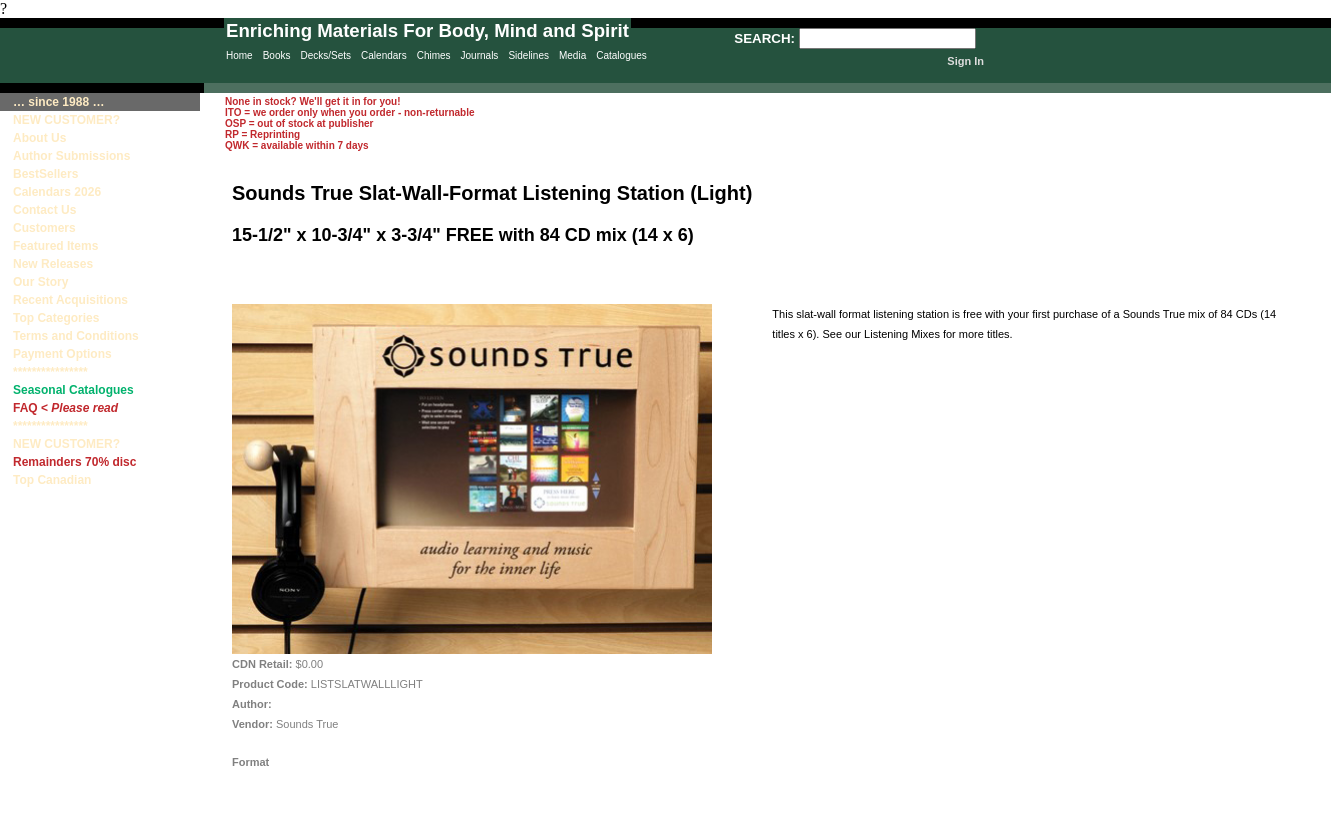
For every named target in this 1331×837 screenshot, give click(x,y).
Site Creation (1295, 828)
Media (572, 55)
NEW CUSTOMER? (66, 120)
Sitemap (623, 828)
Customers (44, 228)
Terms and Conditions (76, 336)
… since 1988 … (58, 102)
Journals (480, 55)
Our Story (40, 282)
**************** (50, 372)
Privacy (541, 828)
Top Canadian (54, 480)
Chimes (434, 55)
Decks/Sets (325, 55)
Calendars (384, 55)
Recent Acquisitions (70, 300)
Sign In (965, 61)
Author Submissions (71, 156)
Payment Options (62, 354)
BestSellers (45, 174)
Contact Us (44, 210)
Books (277, 55)
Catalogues (621, 55)
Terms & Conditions (810, 828)
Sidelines (528, 55)
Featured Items (55, 246)
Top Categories (56, 318)
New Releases (53, 264)
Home (239, 55)
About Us (39, 138)
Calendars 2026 (57, 192)
